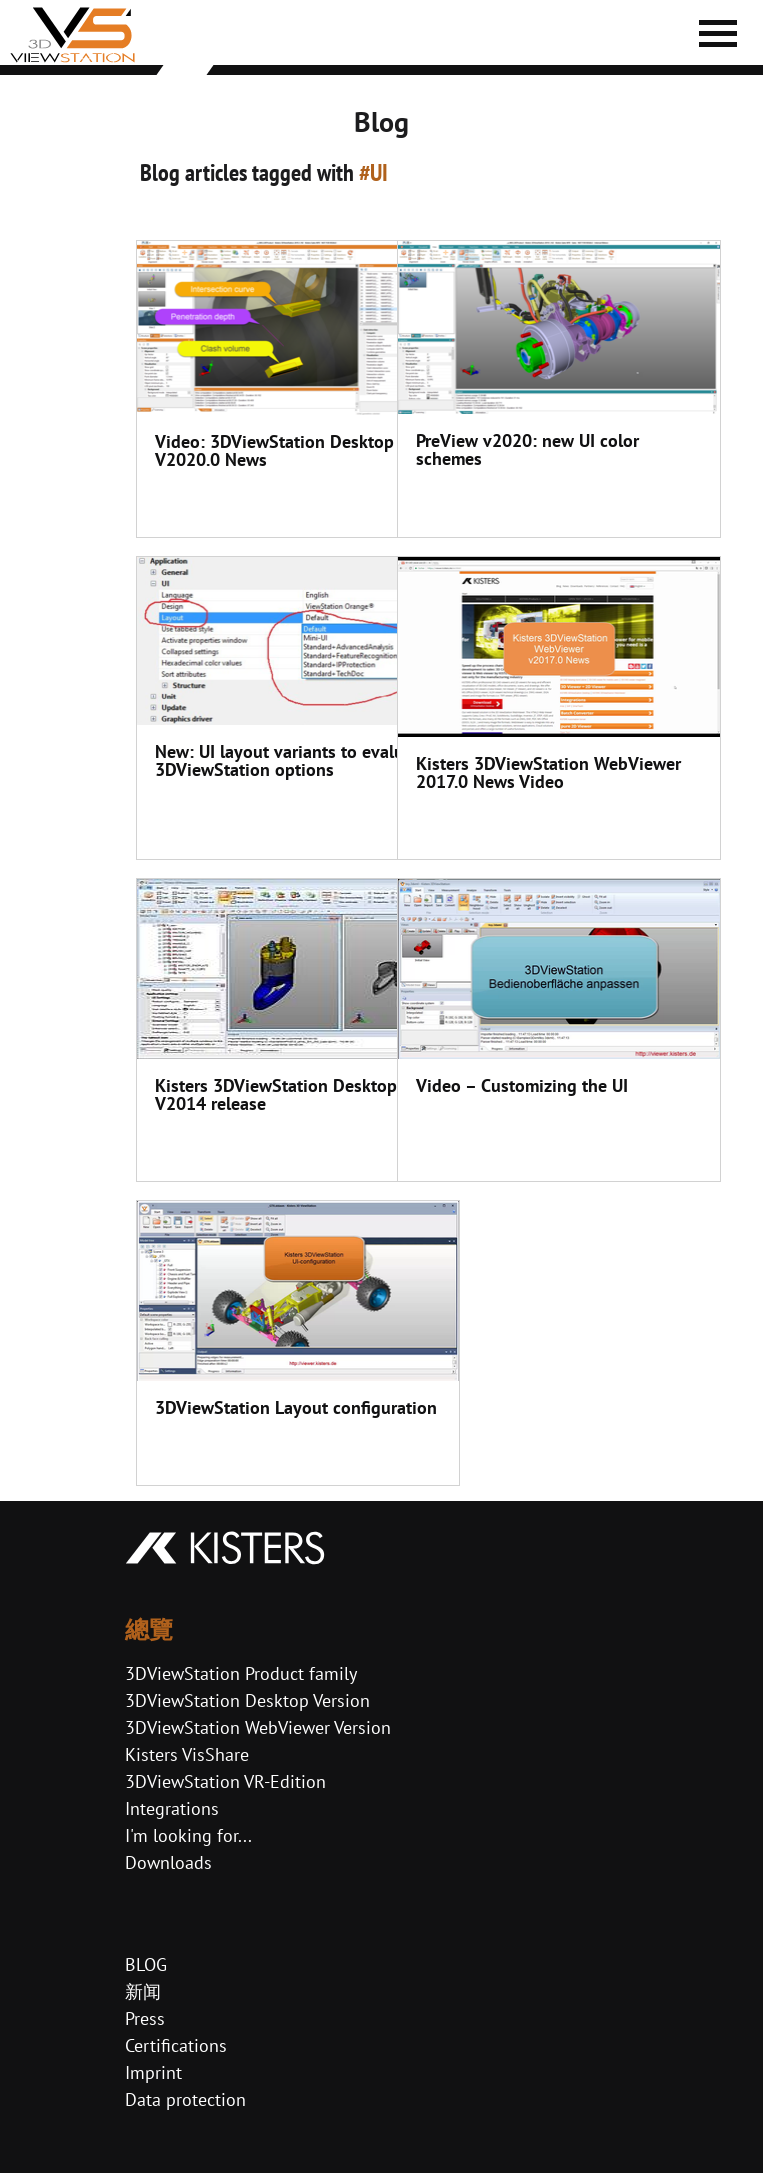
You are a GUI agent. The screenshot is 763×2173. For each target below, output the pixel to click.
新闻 (143, 1991)
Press (145, 2018)
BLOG (146, 1964)
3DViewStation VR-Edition (225, 1781)
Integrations (172, 1808)
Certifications (176, 2045)
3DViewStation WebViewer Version (258, 1727)
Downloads (168, 1862)
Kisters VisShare (187, 1754)
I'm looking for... (188, 1835)
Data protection (185, 2099)
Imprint (153, 2072)
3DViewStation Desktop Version (247, 1700)
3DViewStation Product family (241, 1673)
